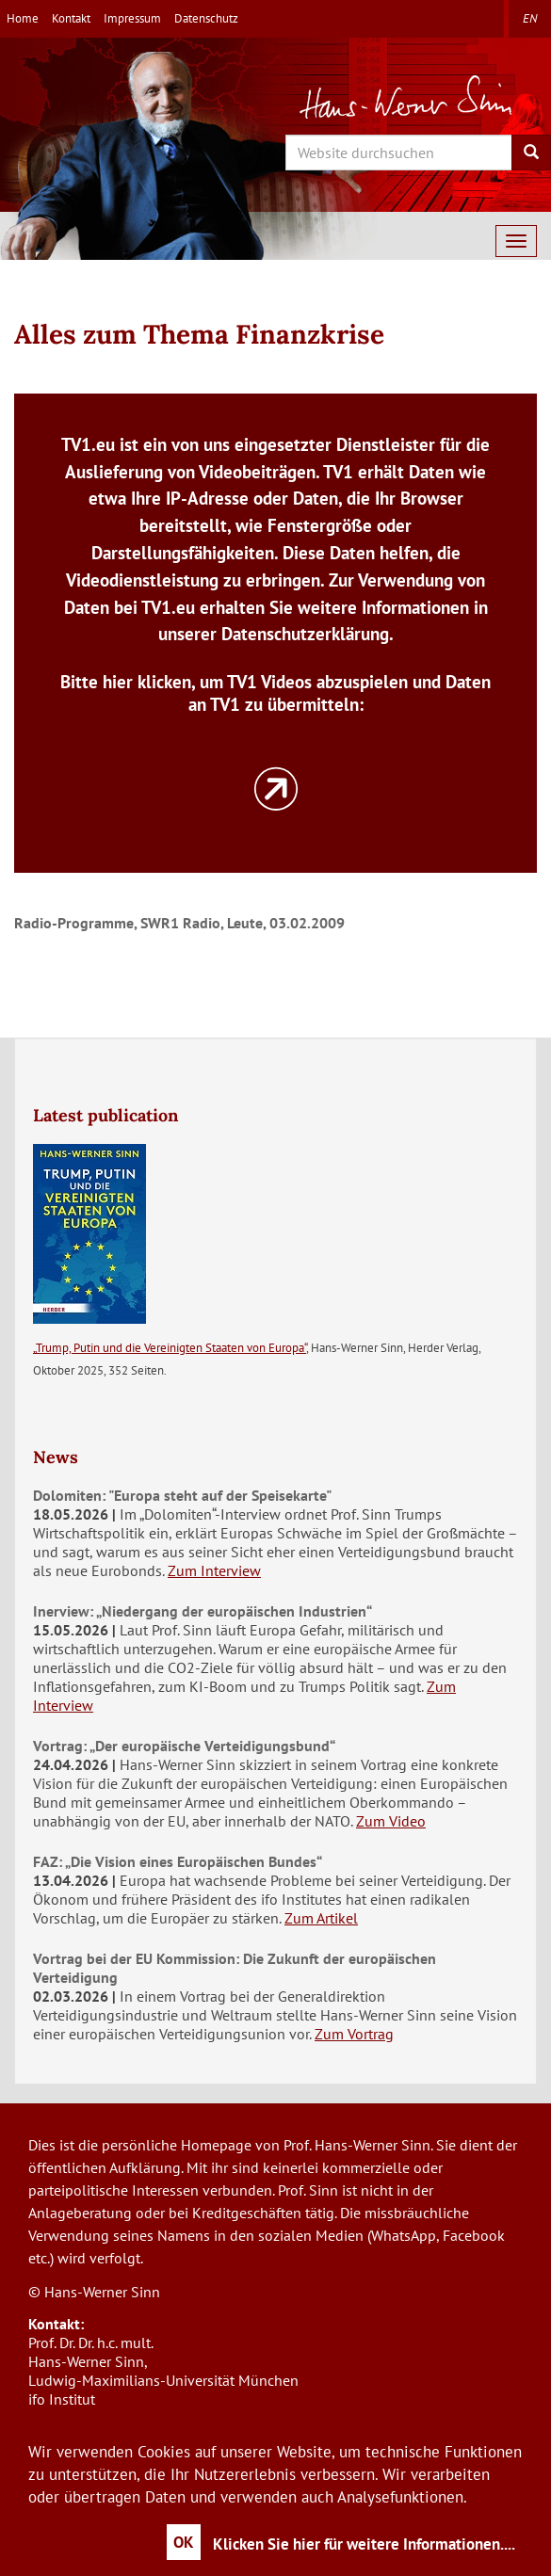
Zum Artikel (321, 1917)
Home (23, 18)
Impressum (132, 18)
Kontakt (71, 18)
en (530, 18)
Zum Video (391, 1820)
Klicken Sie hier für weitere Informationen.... (364, 2544)
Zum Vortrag (354, 2033)
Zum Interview (214, 1570)
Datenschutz (206, 18)
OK (183, 2542)
